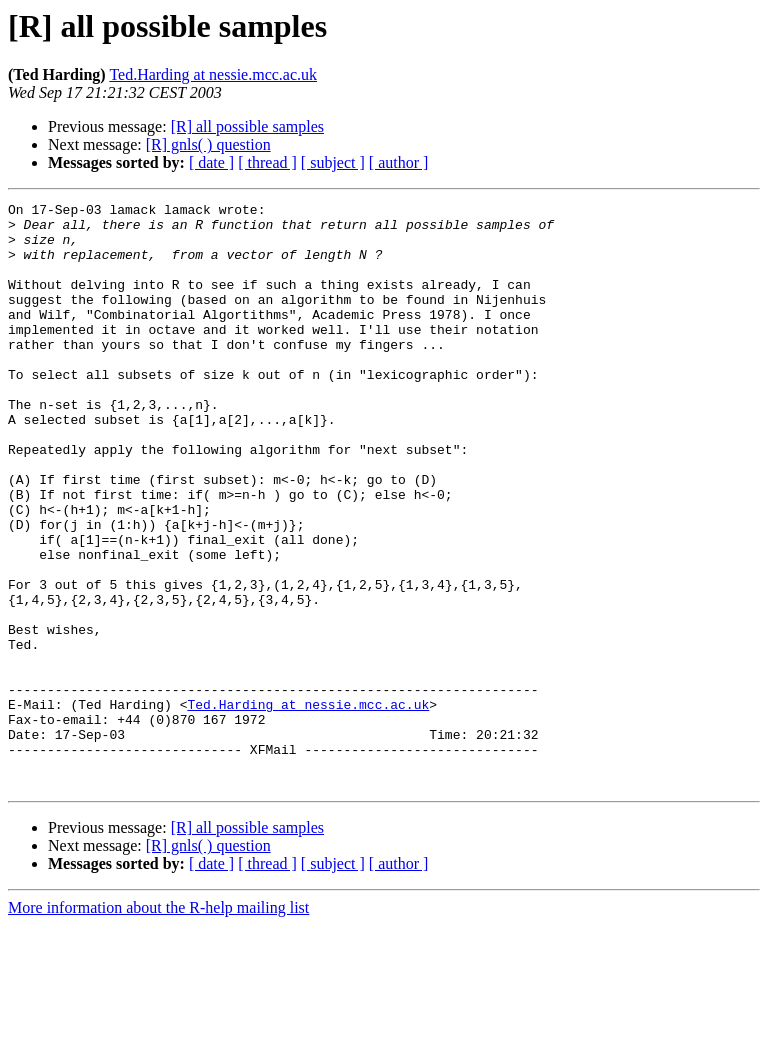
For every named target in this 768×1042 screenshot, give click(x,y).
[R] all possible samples (247, 126)
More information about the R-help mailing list (158, 1024)
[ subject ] (333, 162)
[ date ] (211, 162)
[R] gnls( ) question (208, 144)
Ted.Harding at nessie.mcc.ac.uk (213, 74)
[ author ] (399, 162)
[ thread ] (267, 162)
